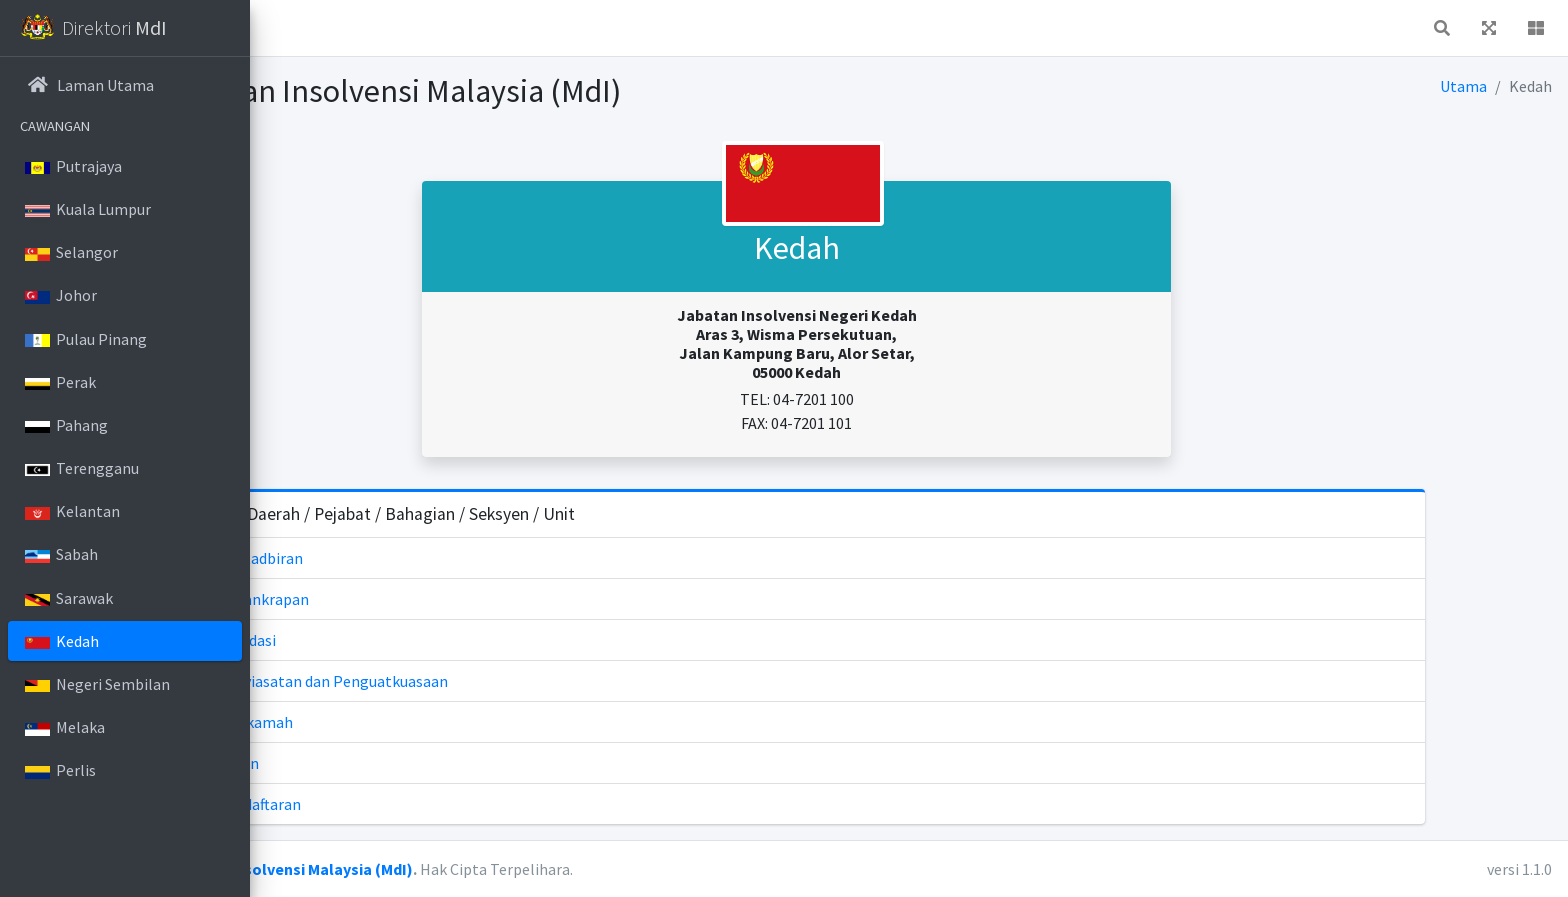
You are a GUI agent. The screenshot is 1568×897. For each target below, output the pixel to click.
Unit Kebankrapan (452, 599)
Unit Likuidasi (436, 640)
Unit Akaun (427, 763)
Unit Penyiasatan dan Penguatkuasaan (522, 681)
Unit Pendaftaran (448, 804)
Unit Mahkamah (444, 722)
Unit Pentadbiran (449, 558)
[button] (281, 28)
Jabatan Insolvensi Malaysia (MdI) (514, 869)
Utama (1464, 86)
